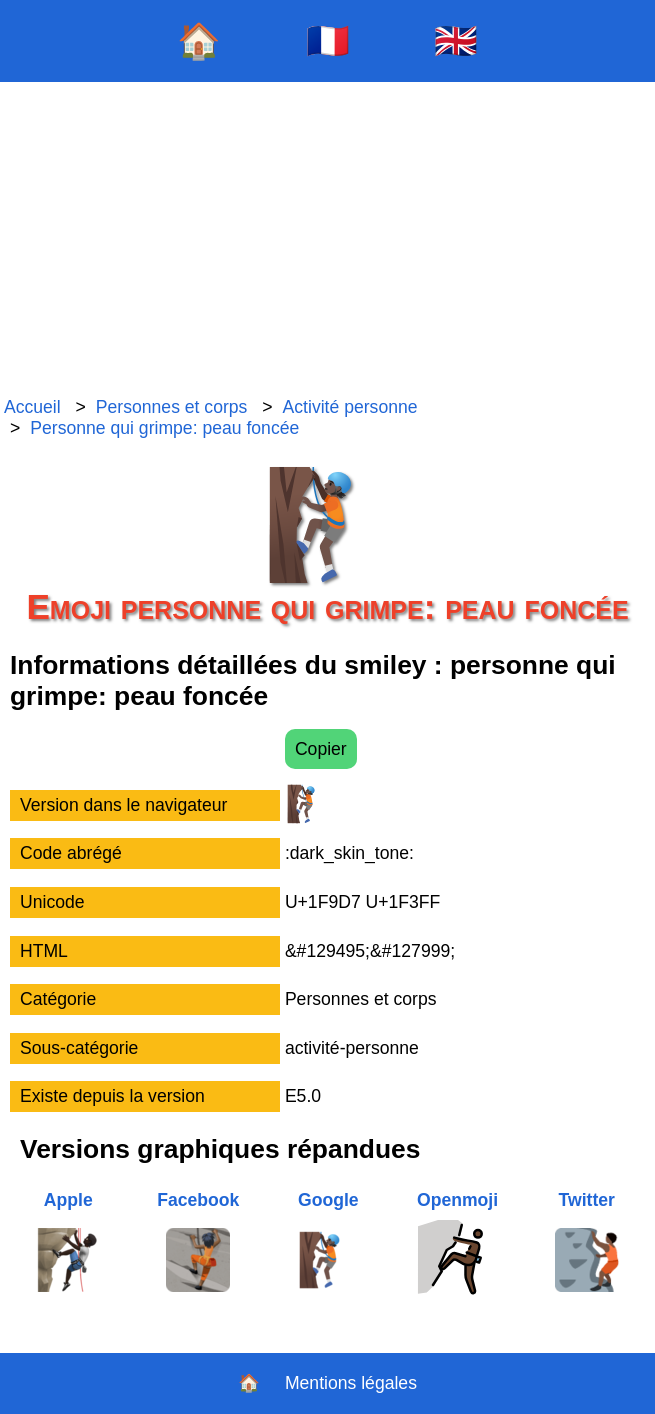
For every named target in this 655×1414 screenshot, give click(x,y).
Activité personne (350, 407)
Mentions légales (351, 1383)
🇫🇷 (328, 40)
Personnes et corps (172, 407)
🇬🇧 (456, 40)
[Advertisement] (327, 240)
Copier (321, 749)
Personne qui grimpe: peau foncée (164, 428)
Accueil (32, 407)
